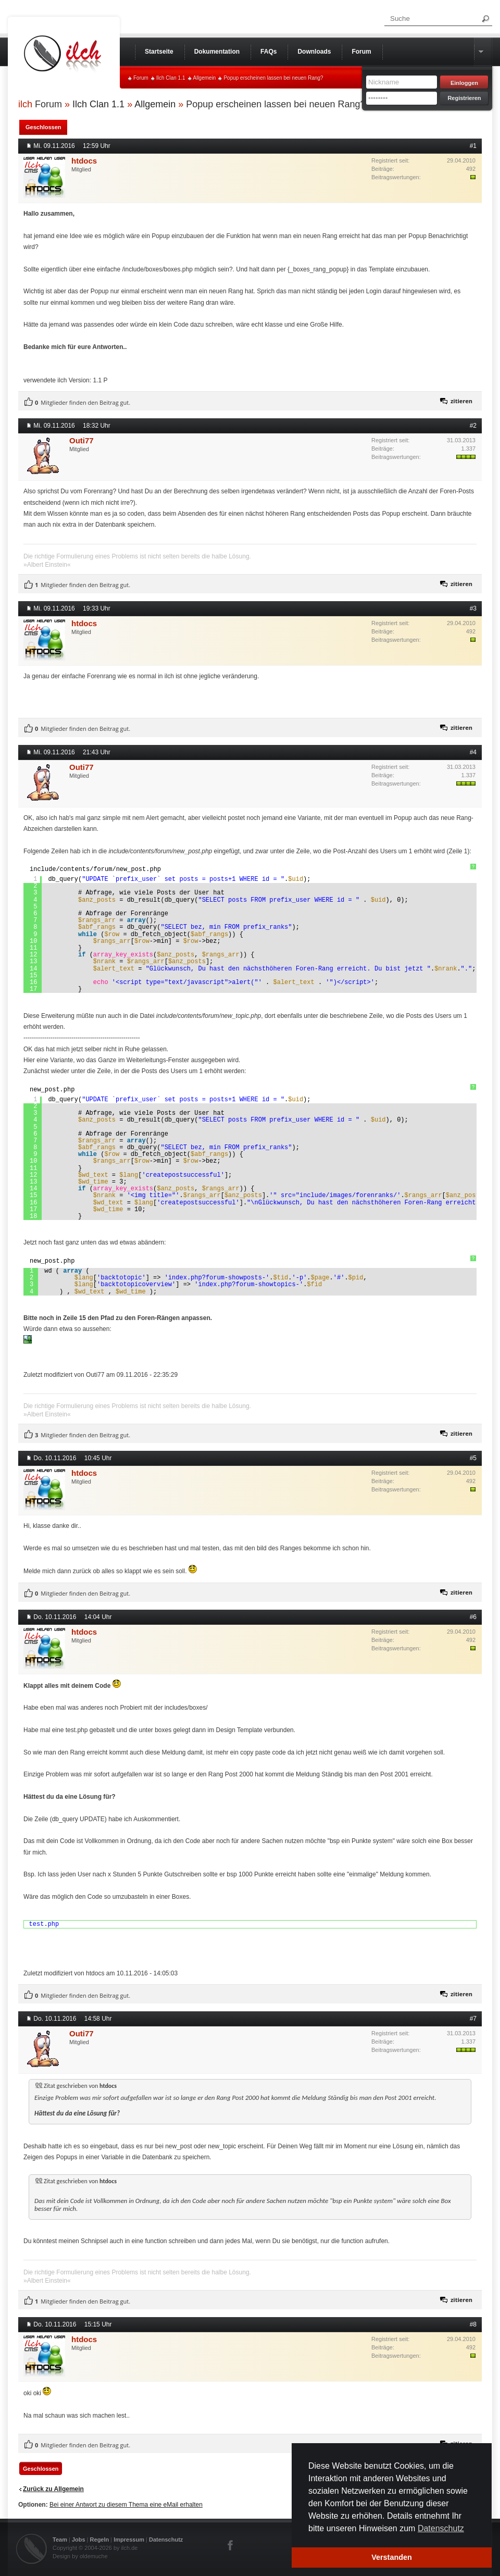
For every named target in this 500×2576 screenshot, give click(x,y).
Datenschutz (166, 2539)
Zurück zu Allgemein (53, 2489)
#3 (473, 608)
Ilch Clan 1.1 (170, 78)
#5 (473, 1458)
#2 (473, 425)
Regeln (99, 2539)
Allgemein (204, 78)
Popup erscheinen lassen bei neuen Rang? (273, 78)
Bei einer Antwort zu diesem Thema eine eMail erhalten (126, 2504)
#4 (473, 752)
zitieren (461, 401)
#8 (473, 2324)
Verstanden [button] (391, 2557)
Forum (140, 78)
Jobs (78, 2539)
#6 (473, 1617)
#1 (473, 146)
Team (60, 2539)
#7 (473, 2018)
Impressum (129, 2539)
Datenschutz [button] (441, 2528)
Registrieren (464, 98)
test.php (44, 1924)
